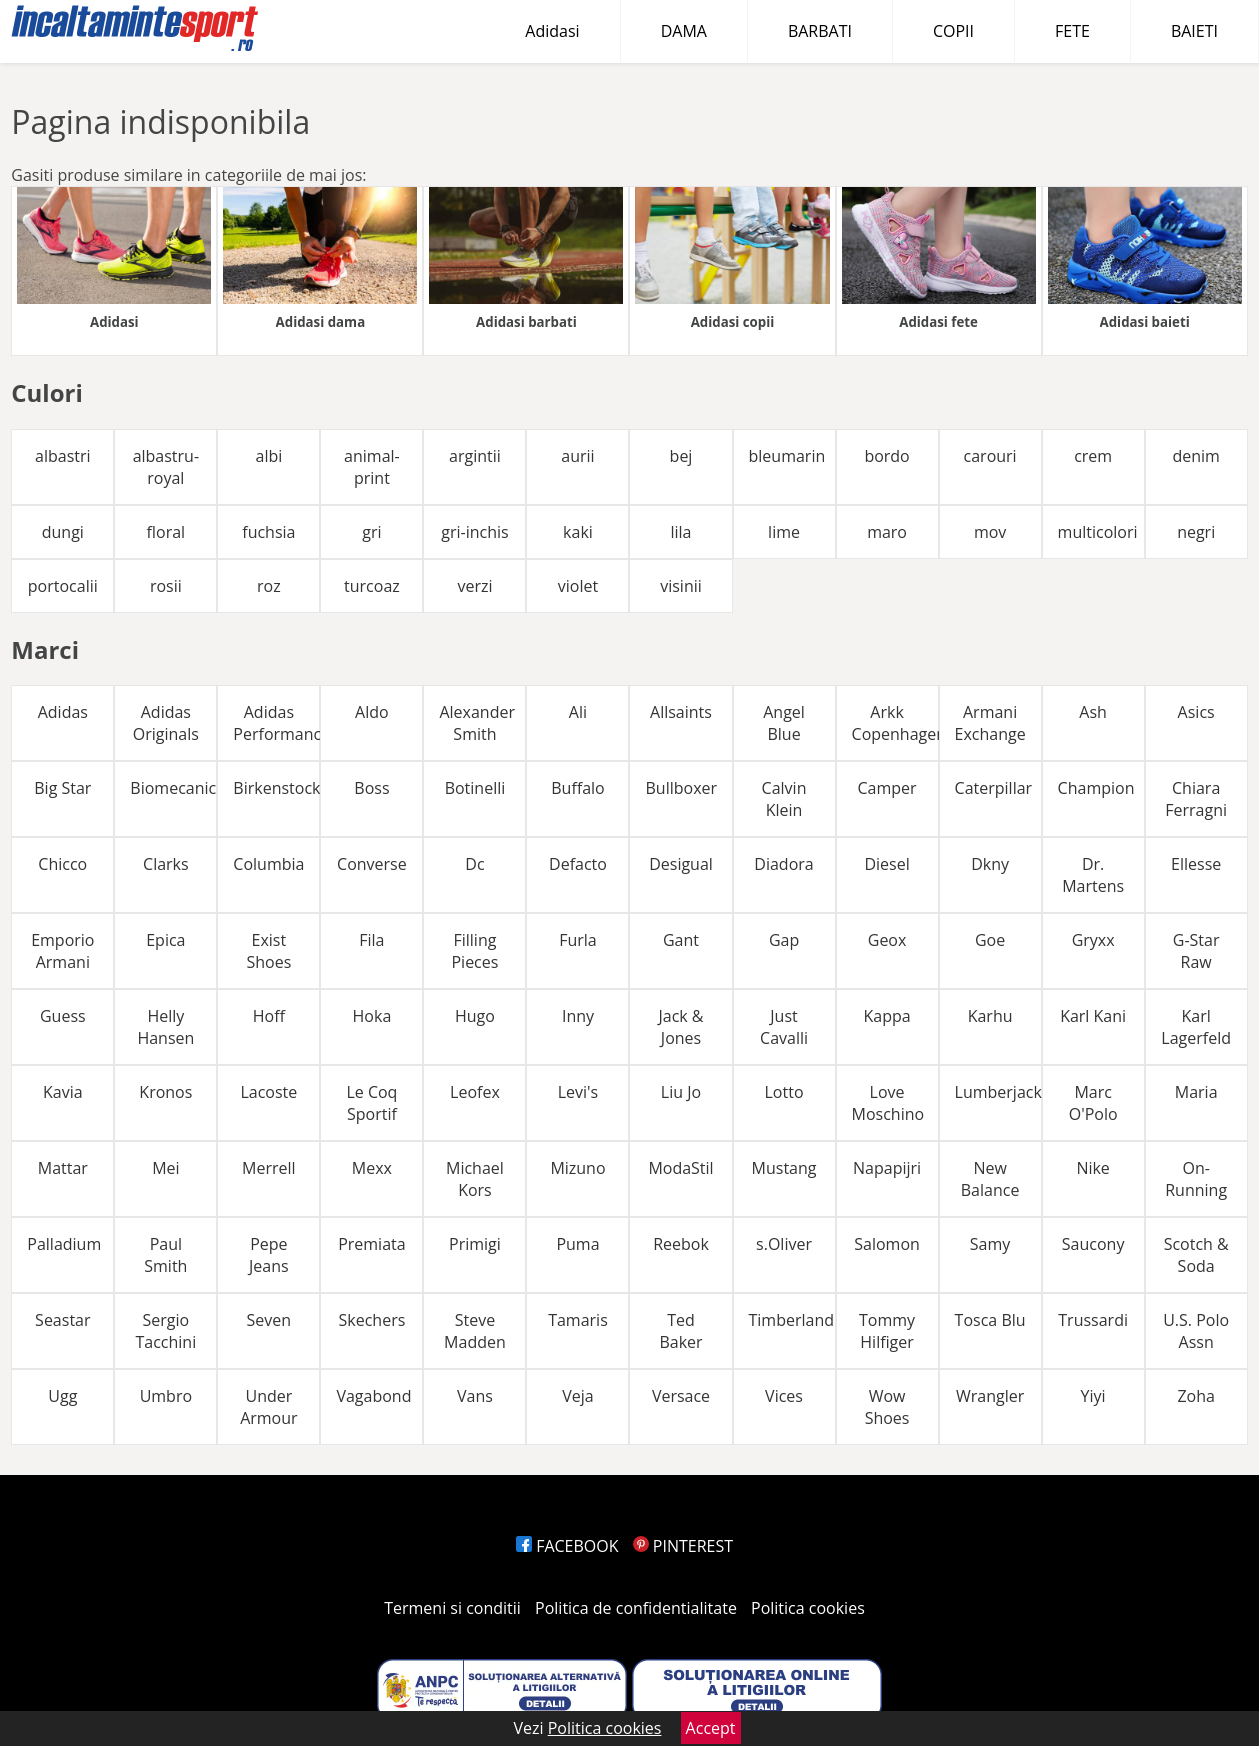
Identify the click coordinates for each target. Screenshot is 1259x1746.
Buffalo (577, 788)
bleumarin (787, 456)
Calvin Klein (784, 799)
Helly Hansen (165, 1027)
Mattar (63, 1168)
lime (784, 532)
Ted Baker (680, 1331)
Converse (372, 864)
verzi (474, 586)
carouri (990, 456)
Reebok (681, 1244)
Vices (784, 1396)
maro (887, 532)
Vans (475, 1396)
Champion (1096, 788)
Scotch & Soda (1196, 1255)
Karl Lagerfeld (1196, 1027)
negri (1196, 532)
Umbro (166, 1396)
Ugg (62, 1396)
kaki (578, 532)
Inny (578, 1016)
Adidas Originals (166, 723)
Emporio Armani (62, 951)
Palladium (64, 1244)
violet (578, 586)
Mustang (784, 1168)
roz (269, 586)
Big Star (62, 788)
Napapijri (887, 1168)
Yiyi (1093, 1396)
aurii (577, 456)
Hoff (269, 1016)
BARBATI (820, 31)
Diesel (886, 864)
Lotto (784, 1092)
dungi (63, 532)
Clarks (166, 864)
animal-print (372, 467)
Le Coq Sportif (371, 1103)
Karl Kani (1093, 1016)
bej (681, 456)
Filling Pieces (474, 951)
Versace (681, 1396)
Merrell (269, 1168)
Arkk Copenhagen (895, 723)
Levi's (578, 1092)
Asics (1196, 712)
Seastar (62, 1320)
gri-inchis (474, 532)
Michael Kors (475, 1179)
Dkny (990, 864)
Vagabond (373, 1396)
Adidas (63, 712)
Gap (784, 940)
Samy (990, 1244)
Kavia (63, 1092)
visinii (681, 586)
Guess (63, 1016)
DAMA (684, 31)
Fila (371, 940)
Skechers (372, 1320)
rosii (166, 586)
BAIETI (1194, 31)
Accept (711, 1728)
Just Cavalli (784, 1027)
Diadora (783, 864)
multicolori (1098, 532)
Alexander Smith (477, 723)
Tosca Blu (990, 1320)
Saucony (1093, 1244)
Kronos (165, 1092)
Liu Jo (681, 1092)
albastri (63, 456)
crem (1093, 456)
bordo (886, 456)
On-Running (1196, 1179)
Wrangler (990, 1396)
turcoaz (372, 586)
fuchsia (268, 532)
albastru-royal (166, 467)
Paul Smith (165, 1255)
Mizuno (577, 1168)
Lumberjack (998, 1092)
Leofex (475, 1092)
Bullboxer (681, 788)
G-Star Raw (1196, 951)
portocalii (63, 586)
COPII (953, 31)
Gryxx (1093, 940)
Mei (165, 1168)
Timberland (792, 1320)
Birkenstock (276, 788)
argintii (475, 456)
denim (1195, 456)
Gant (681, 940)
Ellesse (1196, 864)
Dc (474, 864)
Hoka (372, 1016)
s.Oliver (784, 1244)
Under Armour (268, 1407)
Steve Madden (475, 1331)
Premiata (371, 1244)
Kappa (886, 1016)
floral (166, 532)
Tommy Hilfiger (887, 1331)
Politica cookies (808, 1608)
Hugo (475, 1016)
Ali (578, 712)
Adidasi (552, 31)
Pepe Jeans (269, 1255)
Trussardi (1093, 1320)
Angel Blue (784, 723)
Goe (990, 940)
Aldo (372, 712)
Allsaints (681, 712)
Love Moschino (888, 1103)
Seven (269, 1320)
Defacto (578, 864)
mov (990, 532)
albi (268, 456)
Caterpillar (994, 788)
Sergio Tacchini (165, 1331)
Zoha (1195, 1396)
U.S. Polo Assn (1196, 1331)
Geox (887, 940)
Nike (1092, 1168)
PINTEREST (683, 1546)
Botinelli (475, 788)
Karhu (990, 1016)
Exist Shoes (268, 951)
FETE (1072, 31)
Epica (165, 940)
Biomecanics (173, 788)
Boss (371, 788)
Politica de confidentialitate (636, 1608)
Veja (577, 1396)
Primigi (475, 1244)
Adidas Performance (276, 723)
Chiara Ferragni (1196, 799)
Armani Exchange (990, 723)
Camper (887, 788)
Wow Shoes (887, 1407)
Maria (1196, 1092)
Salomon (887, 1244)
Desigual (681, 864)
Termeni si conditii (452, 1608)
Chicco (62, 864)
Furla (578, 940)
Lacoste (268, 1092)
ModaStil (680, 1168)
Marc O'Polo (1093, 1103)
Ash (1093, 712)
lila (680, 532)
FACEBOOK (567, 1546)
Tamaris (578, 1320)
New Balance (990, 1179)
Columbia (268, 864)
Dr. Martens (1093, 875)
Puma (577, 1244)
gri (371, 532)
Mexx (372, 1168)
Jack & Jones (680, 1027)
